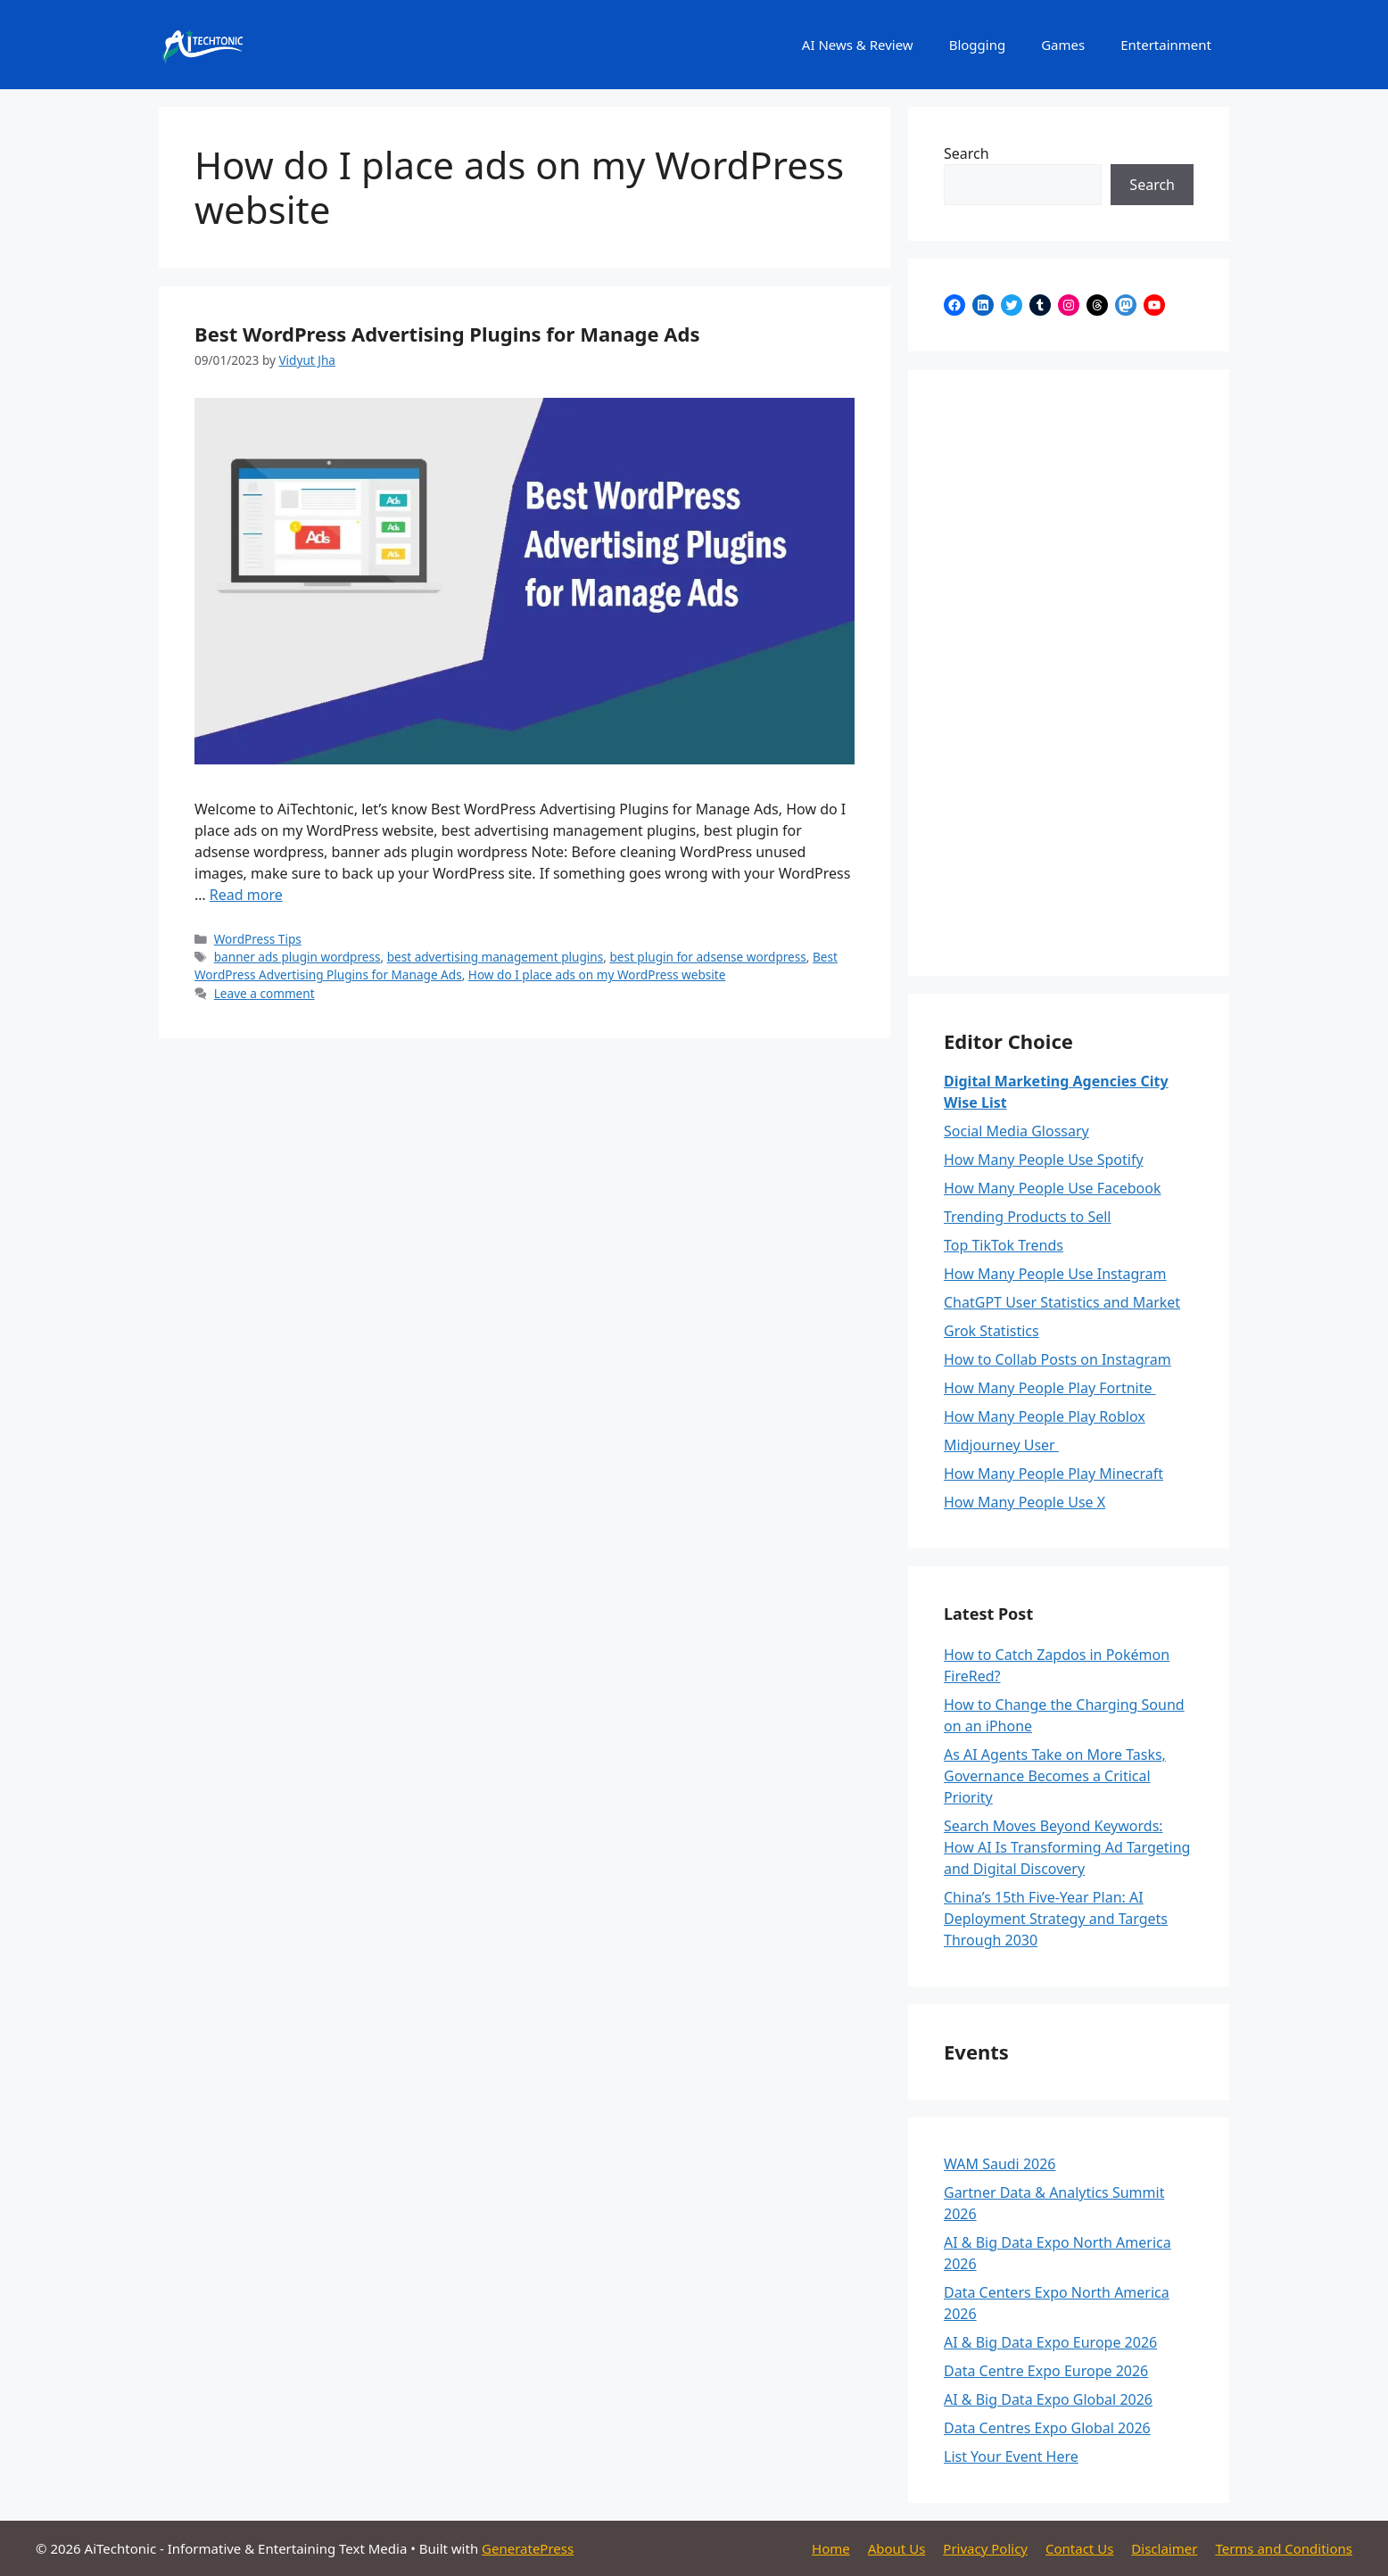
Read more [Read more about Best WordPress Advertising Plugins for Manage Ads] (246, 894)
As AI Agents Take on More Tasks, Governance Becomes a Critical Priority (1055, 1776)
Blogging (977, 45)
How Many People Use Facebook (1052, 1188)
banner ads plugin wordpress (297, 956)
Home (831, 2548)
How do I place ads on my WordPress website (597, 974)
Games (1063, 45)
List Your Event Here (1011, 2456)
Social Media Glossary (1016, 1131)
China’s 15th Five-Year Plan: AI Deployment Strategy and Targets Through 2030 (1056, 1918)
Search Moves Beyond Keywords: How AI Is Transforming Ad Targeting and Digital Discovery (1067, 1847)
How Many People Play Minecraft (1053, 1473)
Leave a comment (264, 993)
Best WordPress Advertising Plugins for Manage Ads (447, 333)
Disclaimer (1164, 2548)
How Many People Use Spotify (1044, 1159)
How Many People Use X (1024, 1502)
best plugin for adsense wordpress (707, 956)
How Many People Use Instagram (1055, 1274)
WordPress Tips (258, 938)
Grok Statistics (991, 1331)
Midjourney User (1001, 1445)
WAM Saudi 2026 (1000, 2164)
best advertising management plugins (495, 956)
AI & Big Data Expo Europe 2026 (1050, 2342)
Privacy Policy (985, 2548)
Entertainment (1165, 45)
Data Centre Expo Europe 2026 (1046, 2371)
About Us (897, 2548)
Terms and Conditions (1283, 2548)
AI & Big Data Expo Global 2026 (1048, 2399)
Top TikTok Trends (1003, 1245)
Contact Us (1079, 2548)
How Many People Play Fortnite (1050, 1388)
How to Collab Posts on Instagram (1057, 1359)
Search (966, 153)
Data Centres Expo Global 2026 (1047, 2428)
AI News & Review (857, 45)
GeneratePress (528, 2548)
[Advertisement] (1069, 672)
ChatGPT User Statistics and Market (1062, 1302)
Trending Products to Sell (1027, 1216)
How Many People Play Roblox (1044, 1416)
